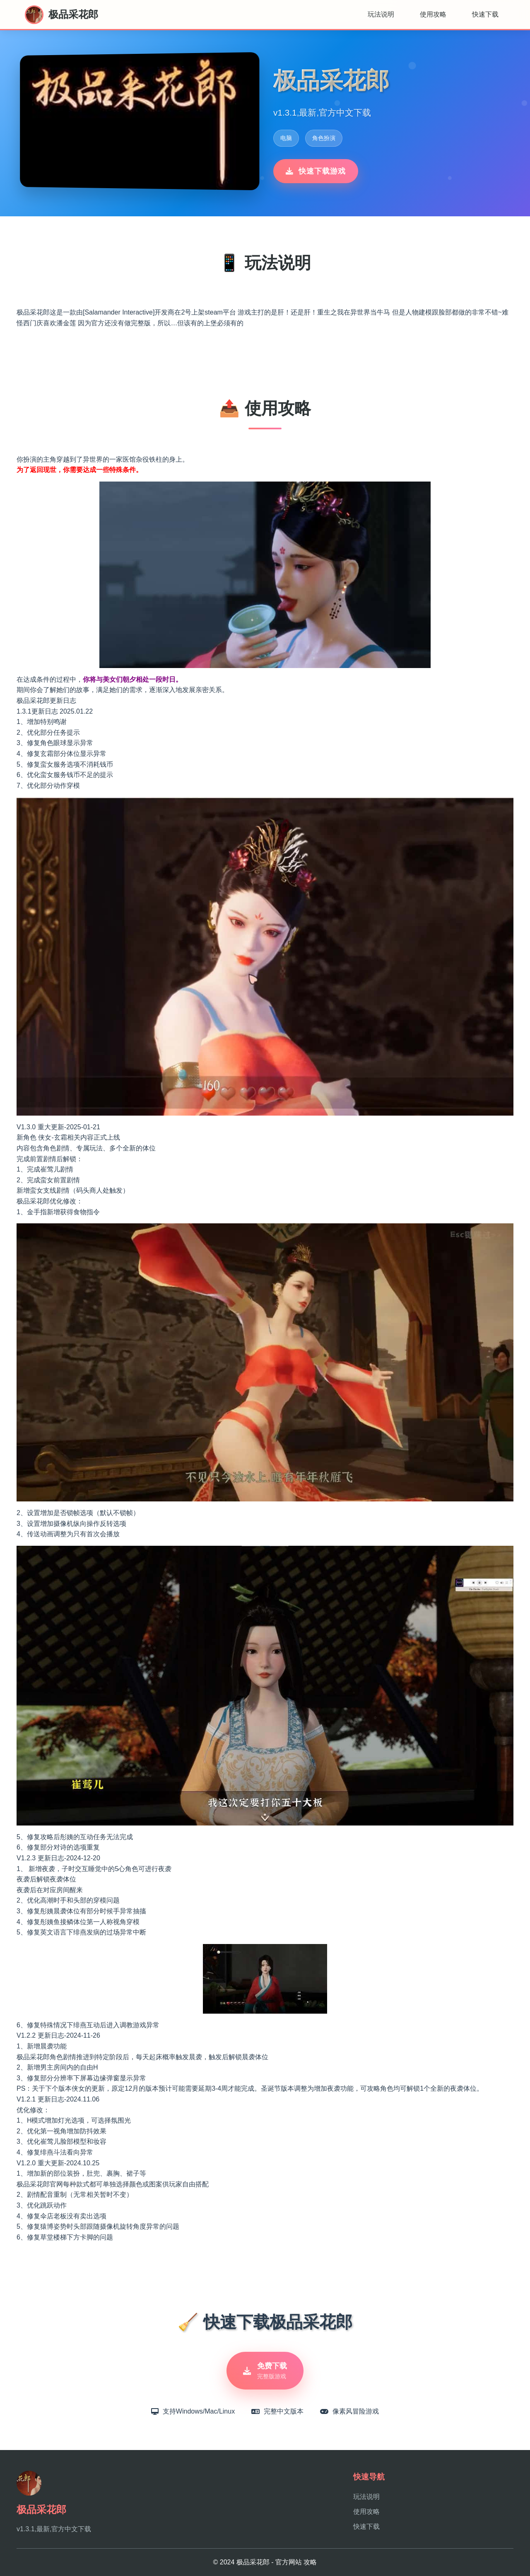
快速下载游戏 (316, 171)
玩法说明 (381, 14)
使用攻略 (433, 14)
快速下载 (485, 14)
